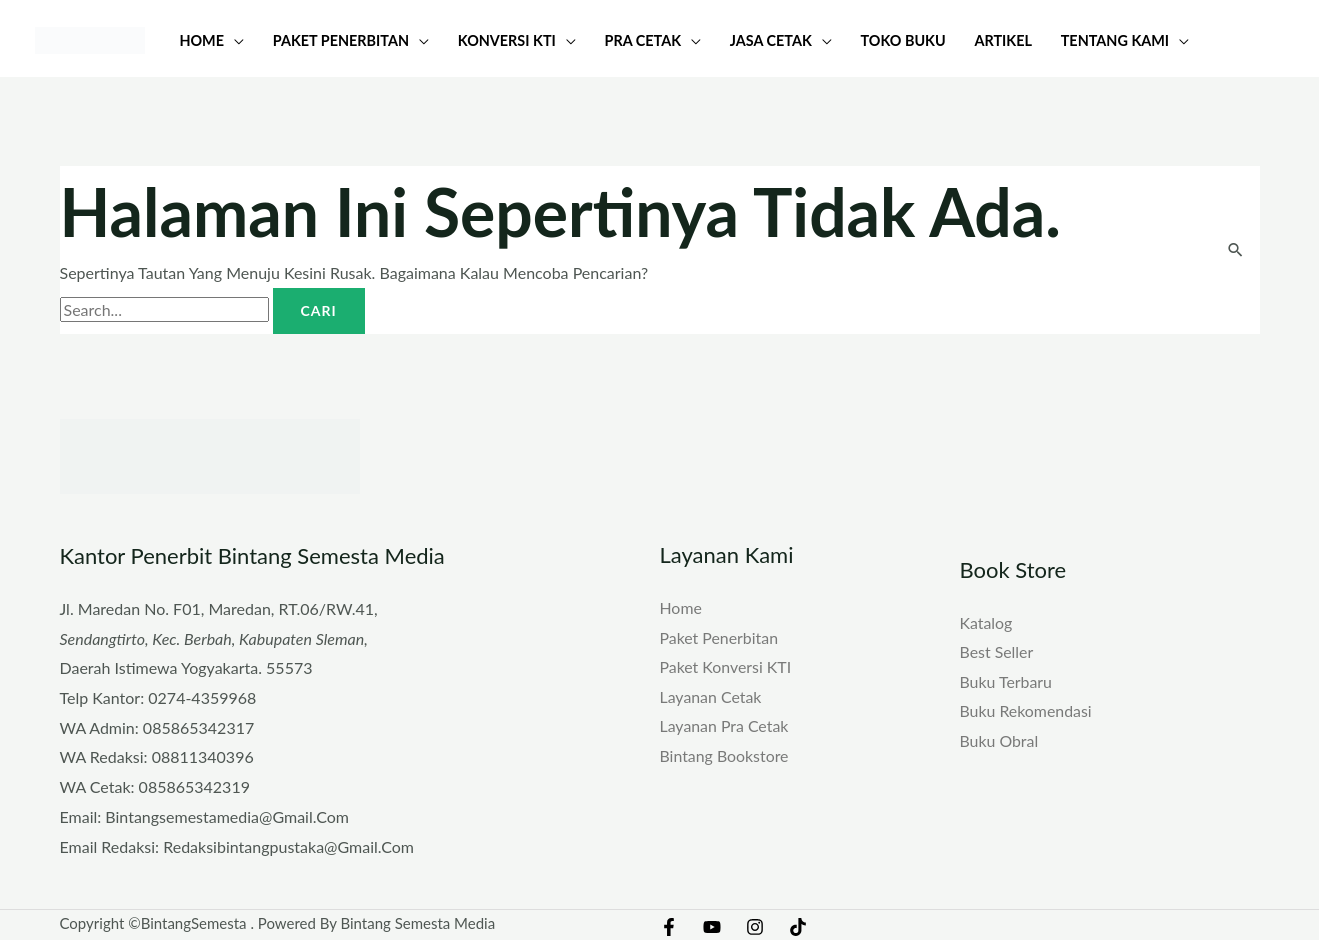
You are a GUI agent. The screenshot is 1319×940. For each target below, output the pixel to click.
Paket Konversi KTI (726, 666)
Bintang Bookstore (725, 755)
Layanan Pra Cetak (725, 725)
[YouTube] (712, 927)
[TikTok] (798, 927)
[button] (234, 40)
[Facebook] (669, 927)
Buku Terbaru (1006, 681)
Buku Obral (999, 740)
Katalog (986, 621)
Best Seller (997, 651)
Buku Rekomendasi (1026, 711)
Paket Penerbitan (719, 636)
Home (681, 607)
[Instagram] (755, 927)
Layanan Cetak (711, 696)
